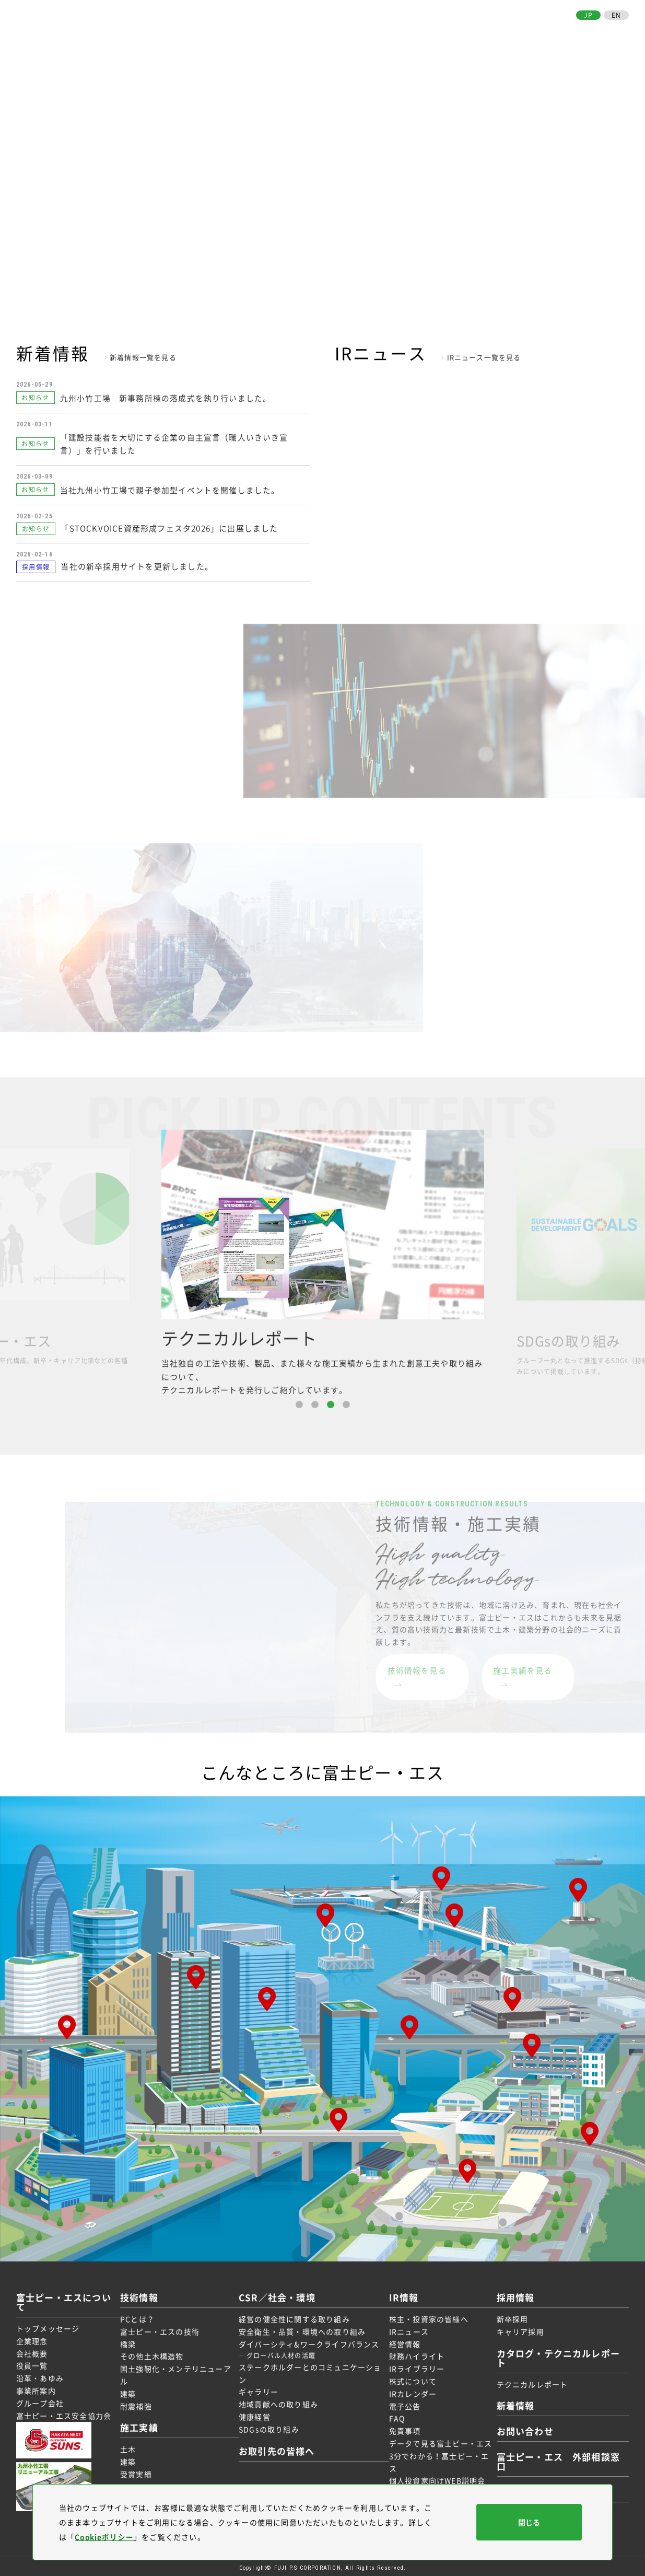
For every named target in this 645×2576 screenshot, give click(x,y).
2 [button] (315, 1402)
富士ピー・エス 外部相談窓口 (557, 2458)
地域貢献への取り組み (279, 2401)
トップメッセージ (48, 2325)
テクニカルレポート (528, 2381)
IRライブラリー (415, 2366)
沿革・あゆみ (40, 2375)
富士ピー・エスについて (218, 30)
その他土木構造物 (155, 2353)
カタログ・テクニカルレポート (557, 2354)
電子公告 (403, 2403)
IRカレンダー (411, 2391)
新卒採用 (508, 2316)
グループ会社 (40, 2400)
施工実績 (330, 30)
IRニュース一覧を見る (484, 357)
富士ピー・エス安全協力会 (63, 2412)
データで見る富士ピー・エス (438, 2440)
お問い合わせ (602, 30)
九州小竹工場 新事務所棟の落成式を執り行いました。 (166, 396)
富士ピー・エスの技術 (163, 2329)
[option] (322, 1261)
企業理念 (32, 2338)
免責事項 (403, 2428)
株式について (411, 2378)
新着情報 (512, 2403)
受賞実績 (140, 2471)
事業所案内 (36, 2388)
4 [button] (346, 1402)
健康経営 (256, 2414)
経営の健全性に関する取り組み (295, 2316)
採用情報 (478, 30)
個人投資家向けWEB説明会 (435, 2478)
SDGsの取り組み (270, 2426)
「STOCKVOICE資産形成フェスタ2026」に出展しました (169, 525)
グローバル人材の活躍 (282, 2353)
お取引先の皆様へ (535, 30)
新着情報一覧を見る (143, 357)
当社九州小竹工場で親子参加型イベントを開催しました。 (170, 487)
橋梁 (131, 2341)
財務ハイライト (414, 2353)
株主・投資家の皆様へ (426, 2316)
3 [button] (330, 1402)
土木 (131, 2446)
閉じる (529, 2522)
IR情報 (441, 30)
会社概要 (32, 2350)
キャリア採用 (516, 2329)
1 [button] (299, 1402)
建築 (131, 2391)
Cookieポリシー (105, 2537)
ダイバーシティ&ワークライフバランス (310, 2341)
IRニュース (407, 2329)
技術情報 (290, 30)
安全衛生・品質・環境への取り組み (303, 2329)
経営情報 (403, 2341)
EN (616, 15)
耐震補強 (140, 2403)
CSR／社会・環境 (387, 30)
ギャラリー (259, 2389)
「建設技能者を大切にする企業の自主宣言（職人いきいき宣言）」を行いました (175, 442)
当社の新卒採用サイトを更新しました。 (137, 564)
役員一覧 (32, 2363)
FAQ (395, 2415)
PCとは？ (141, 2316)
